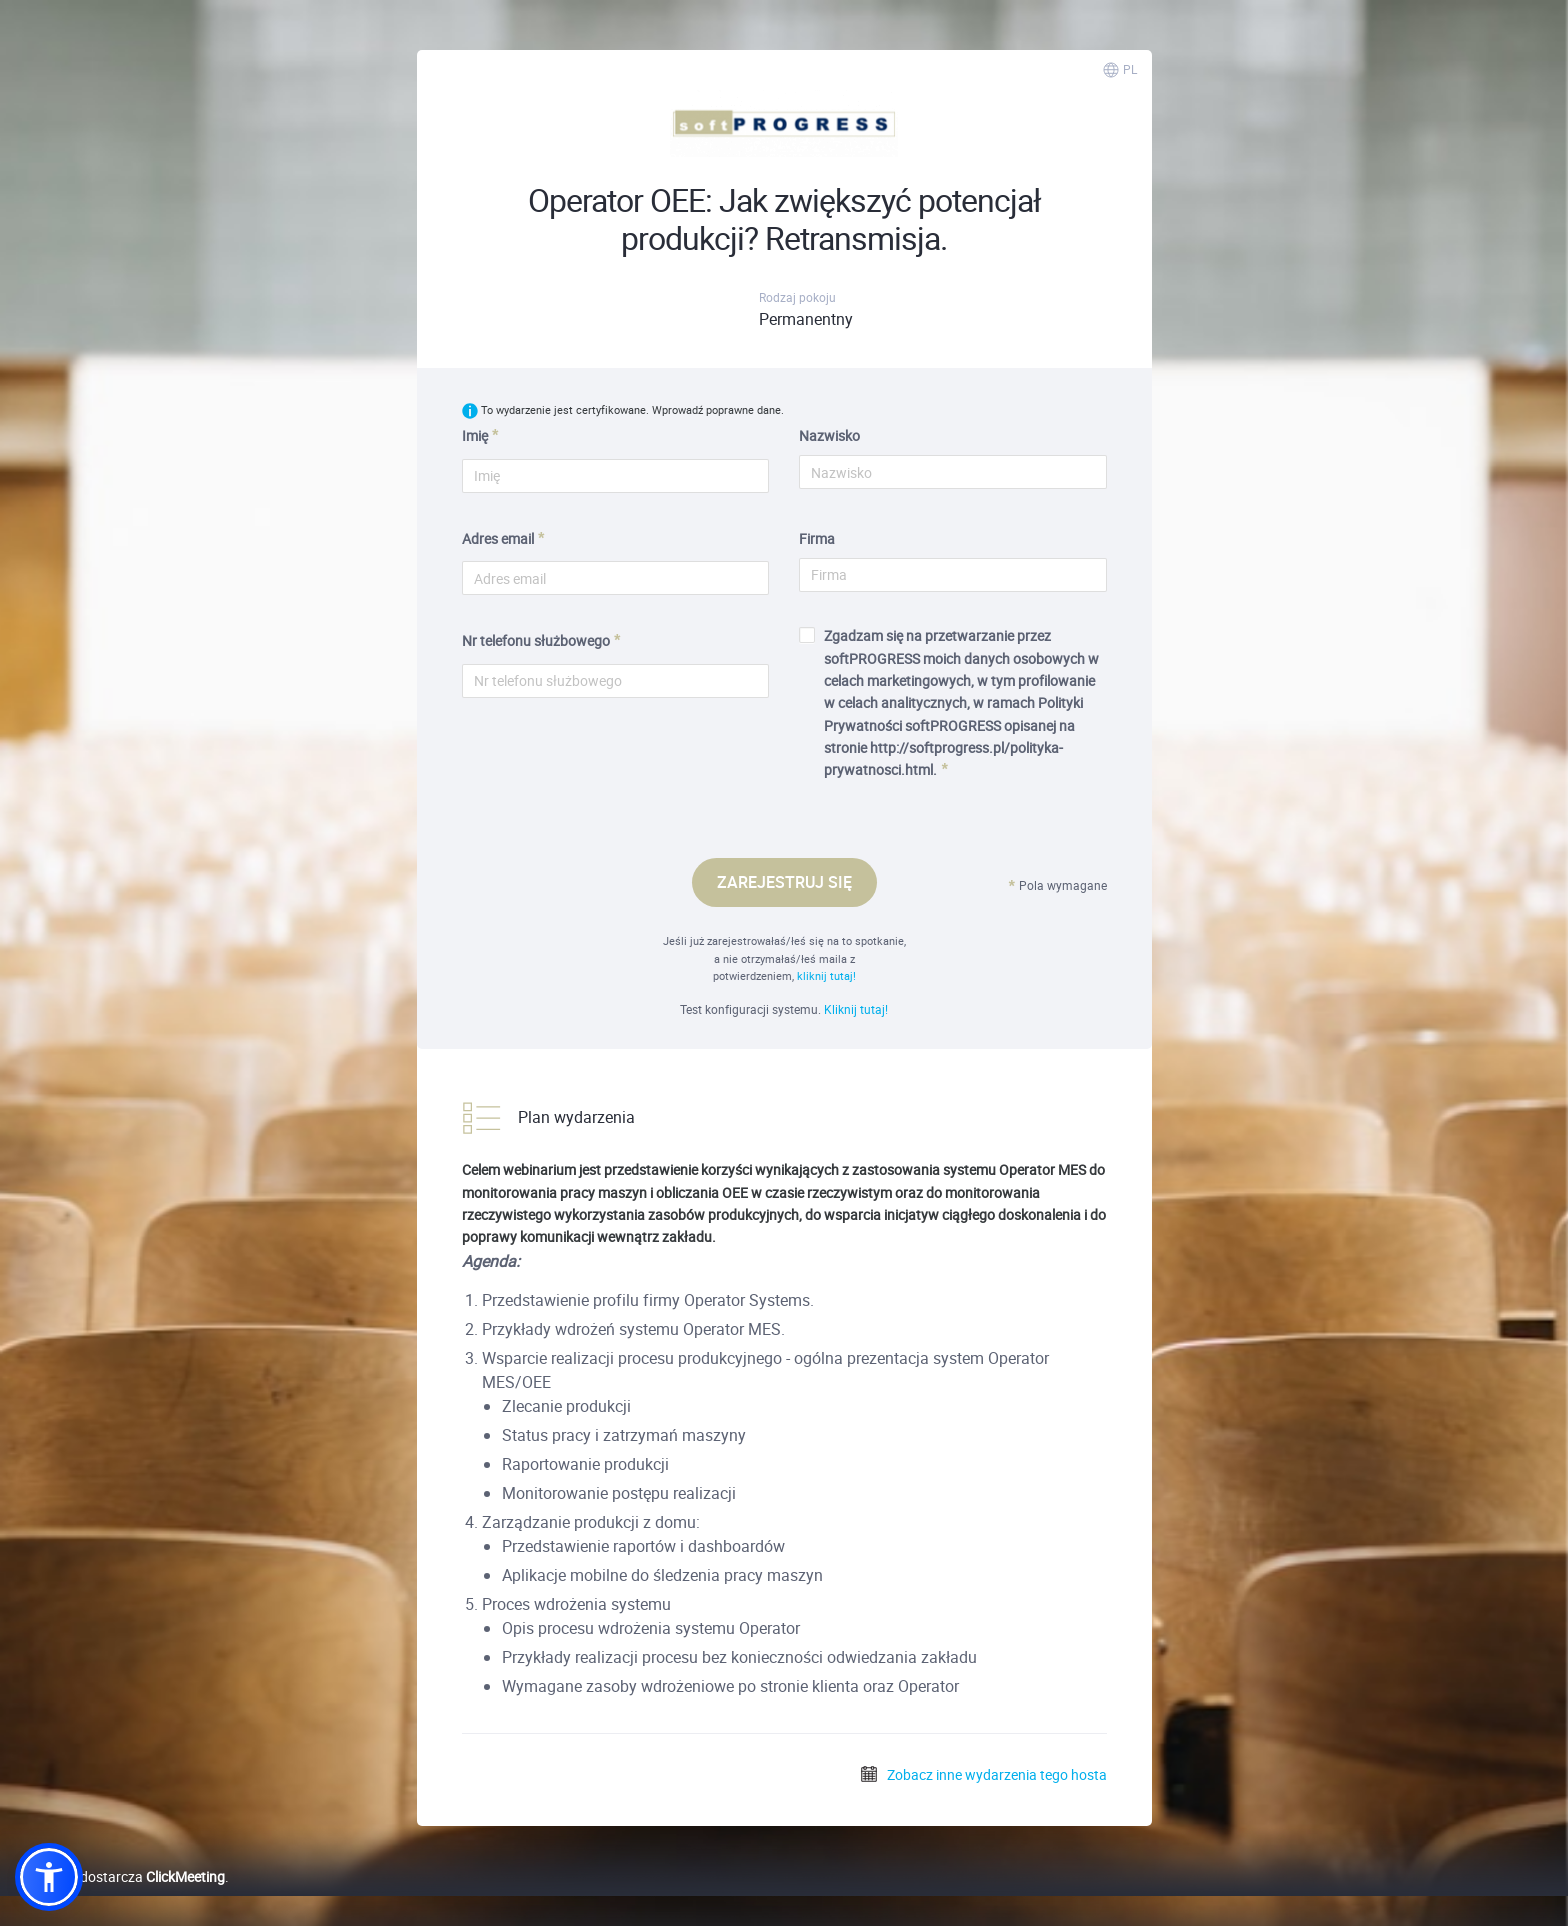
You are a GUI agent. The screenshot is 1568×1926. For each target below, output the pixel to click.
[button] (49, 1877)
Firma (817, 538)
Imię (475, 435)
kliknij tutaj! (826, 975)
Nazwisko (829, 435)
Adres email (498, 538)
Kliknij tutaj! (856, 1009)
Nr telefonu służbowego (536, 640)
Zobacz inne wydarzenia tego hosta (983, 1774)
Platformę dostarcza (120, 1876)
